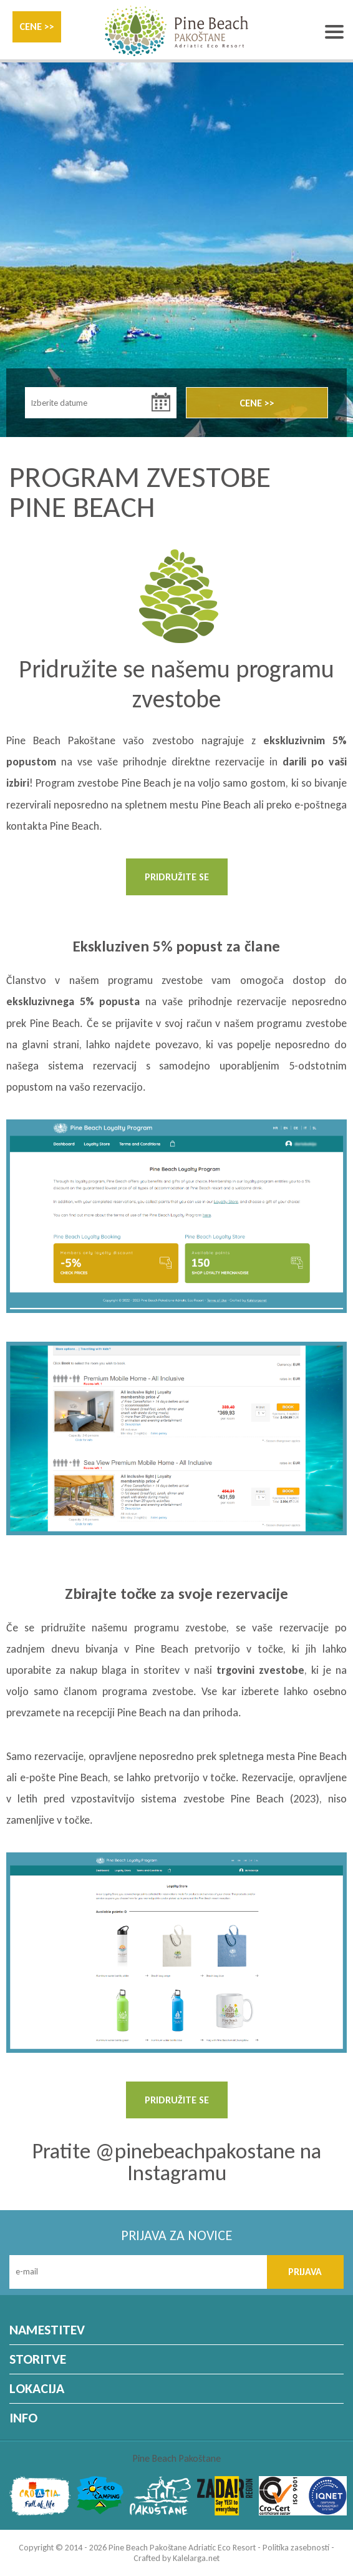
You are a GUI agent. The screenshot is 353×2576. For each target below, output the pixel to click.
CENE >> (36, 26)
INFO (23, 2417)
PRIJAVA (305, 2272)
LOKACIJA (36, 2388)
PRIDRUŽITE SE (177, 877)
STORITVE (37, 2359)
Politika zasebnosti (296, 2547)
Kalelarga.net (196, 2558)
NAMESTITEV (47, 2329)
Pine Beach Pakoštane (177, 2458)
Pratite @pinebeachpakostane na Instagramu (176, 2162)
